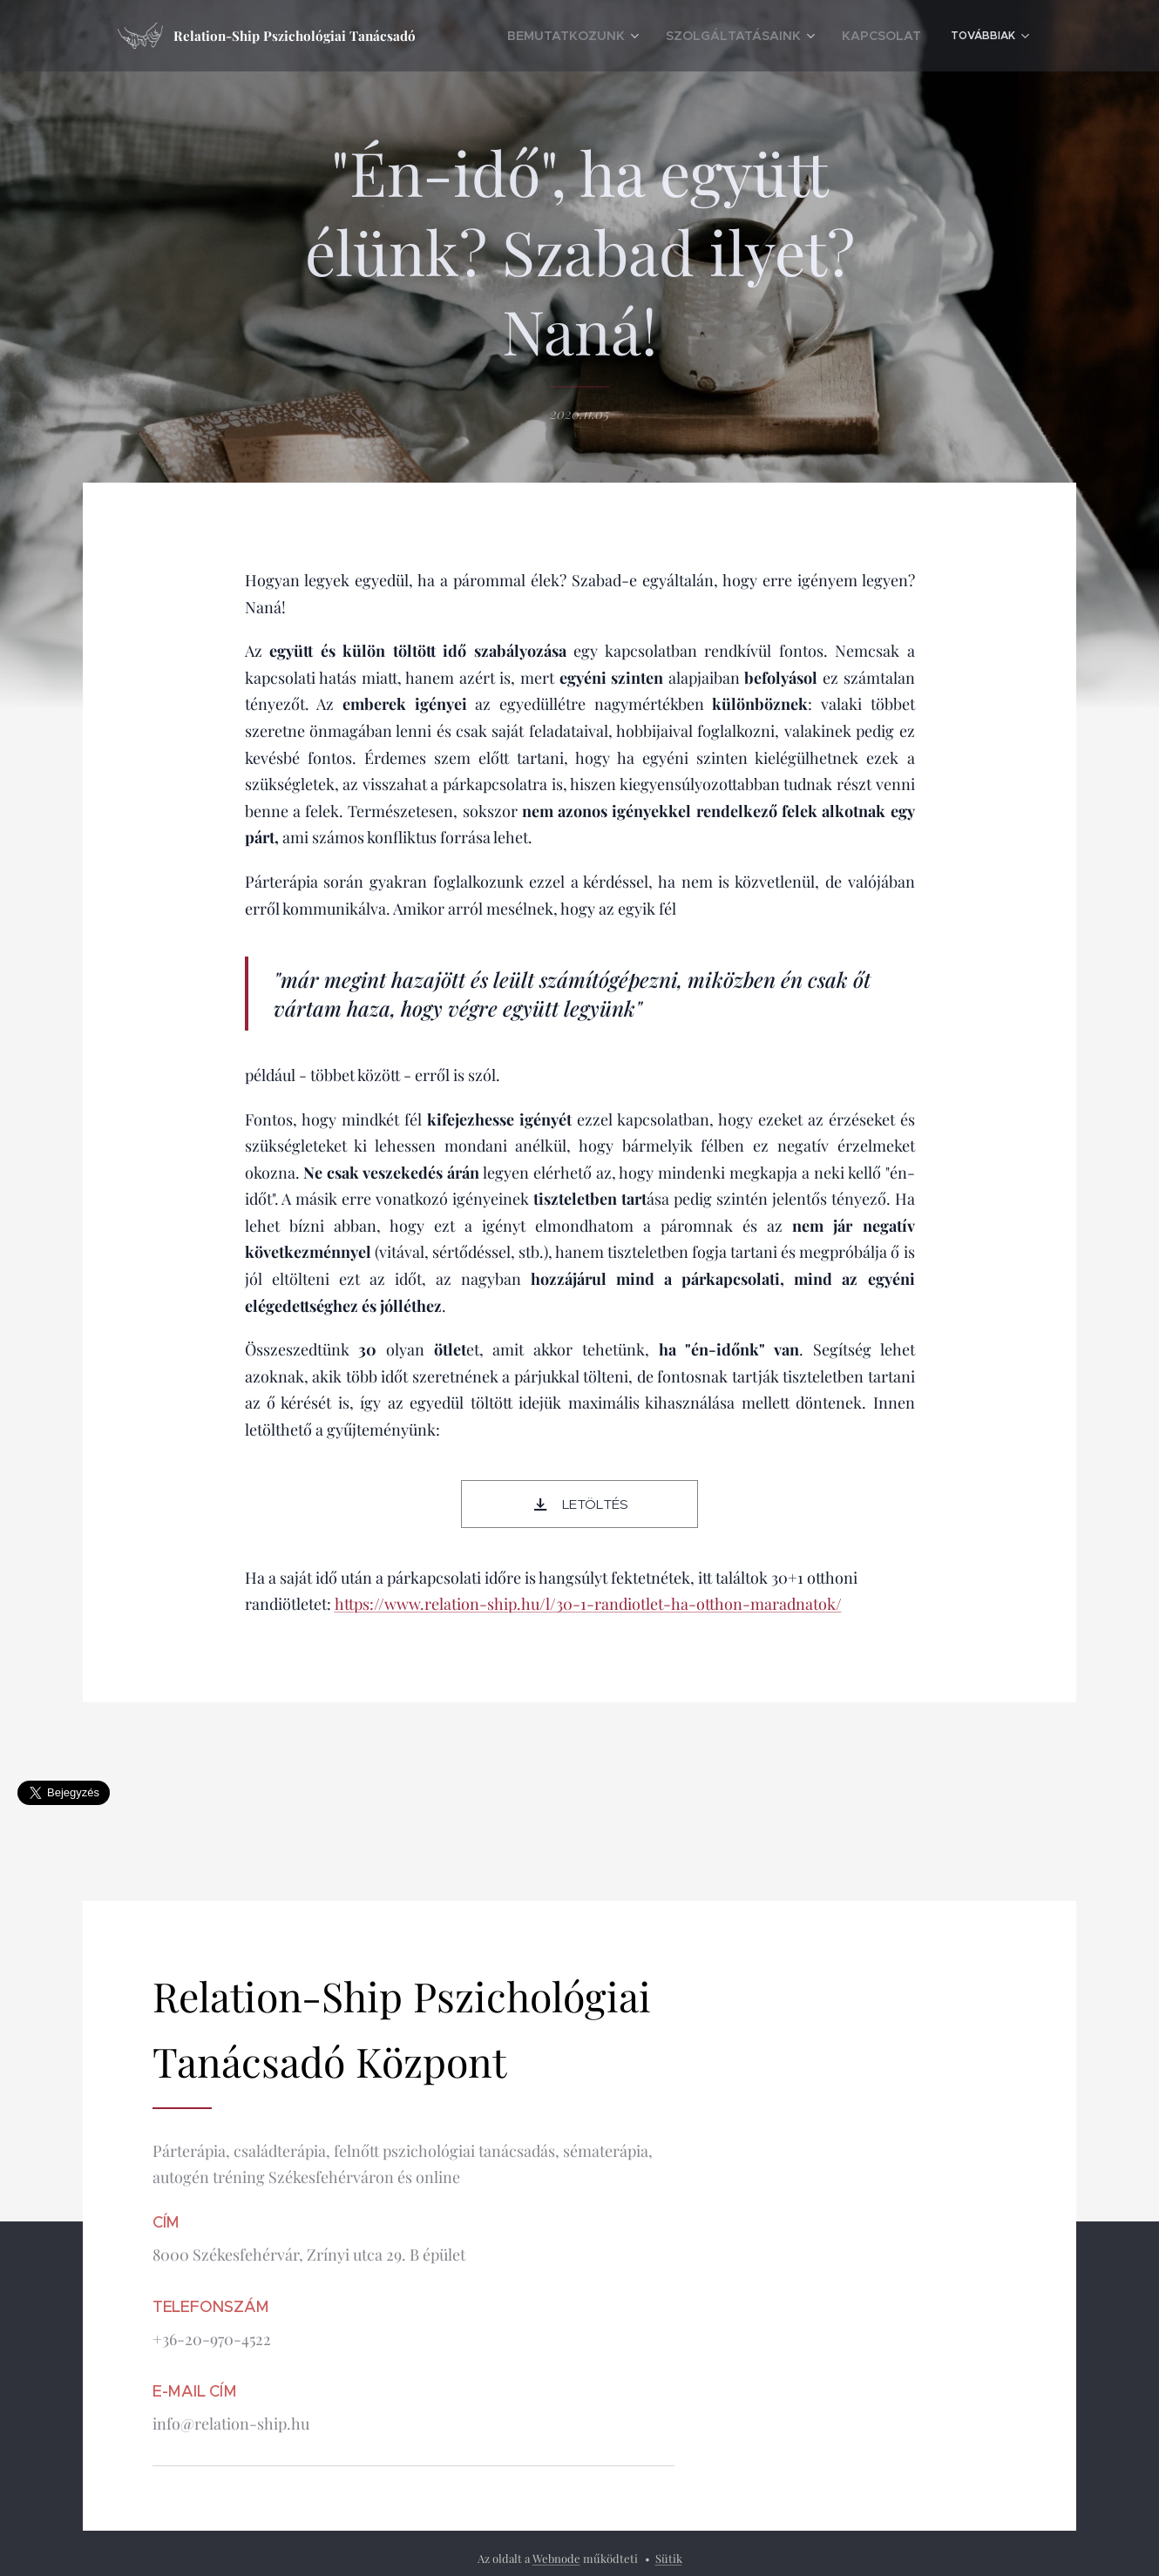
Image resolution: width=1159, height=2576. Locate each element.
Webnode (556, 2558)
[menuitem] (652, 35)
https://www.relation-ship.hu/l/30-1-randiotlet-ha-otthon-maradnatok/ (588, 1604)
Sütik (668, 2558)
